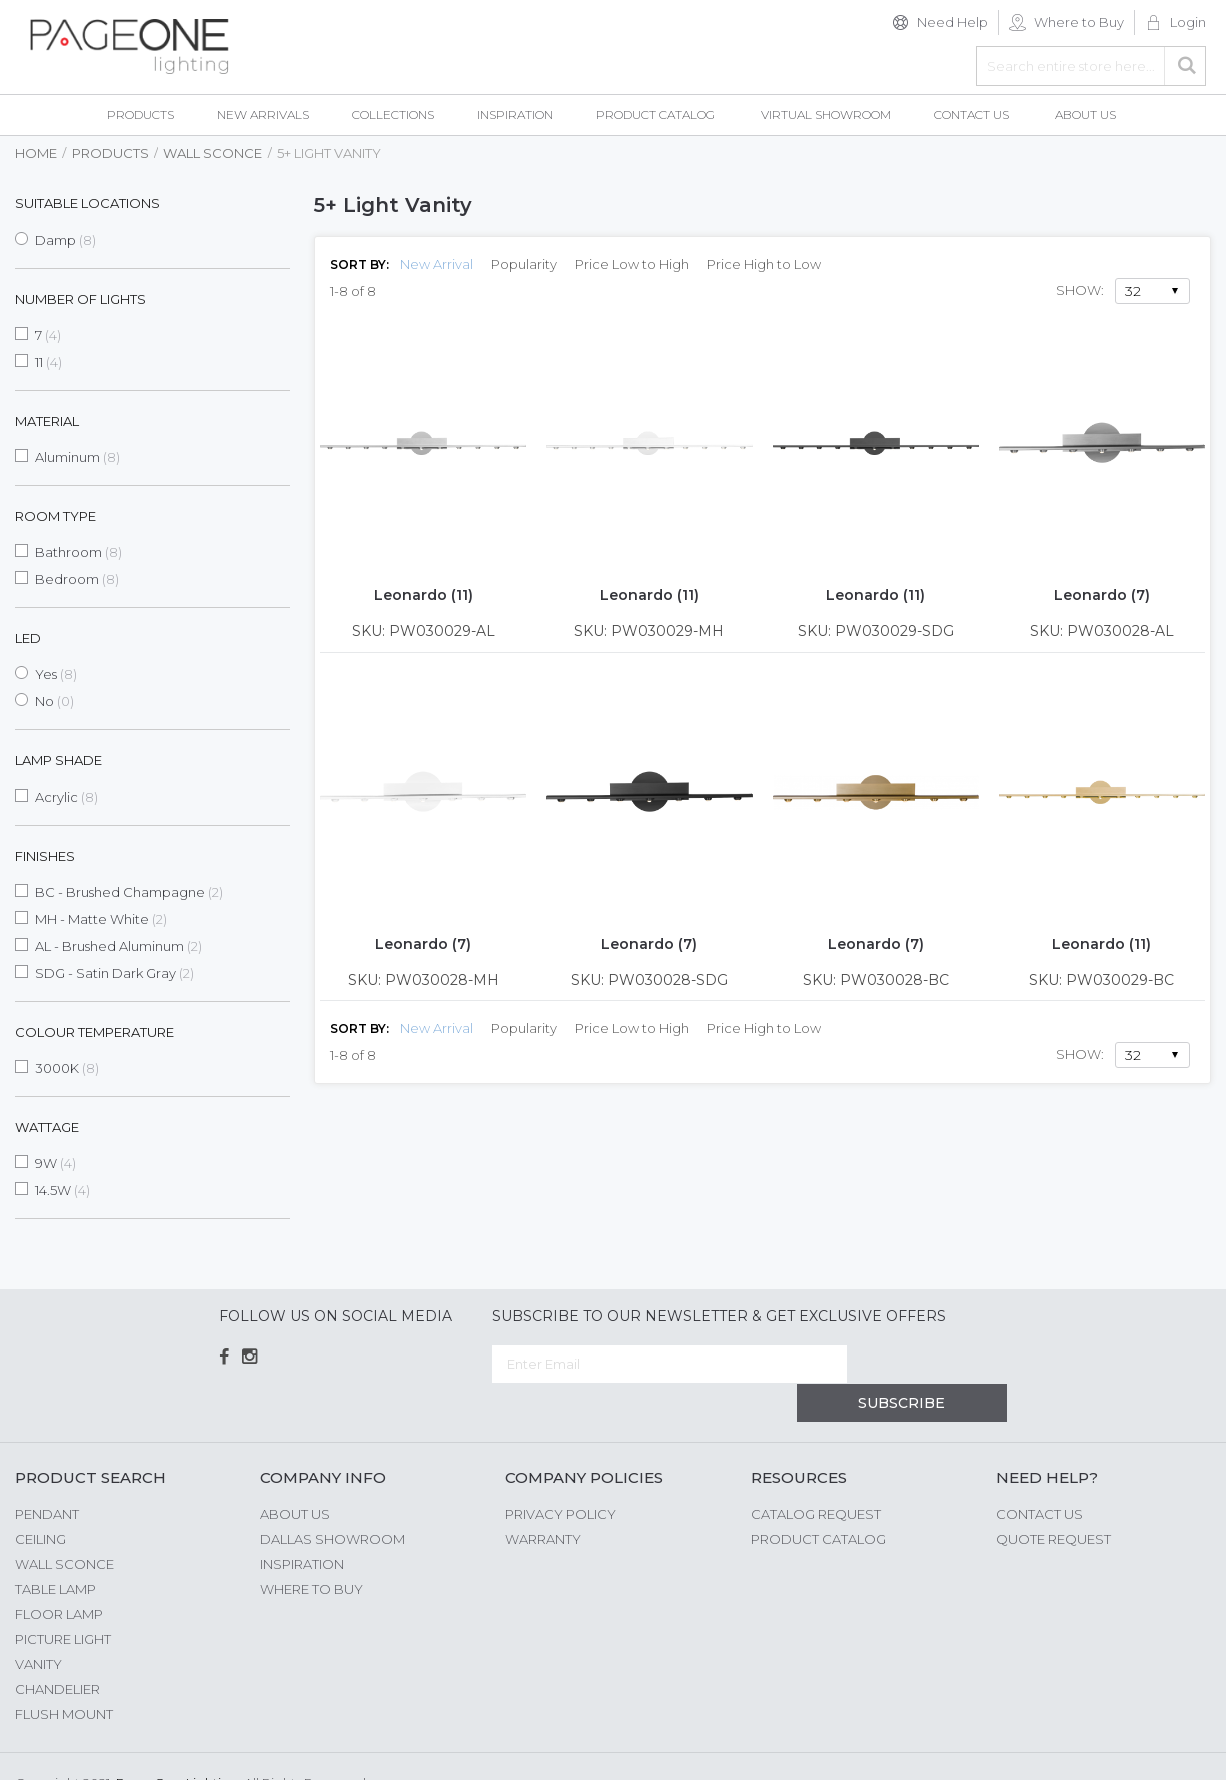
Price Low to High (632, 264)
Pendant (47, 1475)
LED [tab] (28, 638)
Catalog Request (816, 1475)
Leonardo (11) (423, 595)
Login (1188, 22)
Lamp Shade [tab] (58, 760)
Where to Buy (1079, 22)
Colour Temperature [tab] (94, 1032)
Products (110, 153)
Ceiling (40, 1500)
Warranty (543, 1500)
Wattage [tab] (47, 1127)
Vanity (38, 1625)
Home (36, 153)
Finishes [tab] (45, 856)
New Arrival (436, 264)
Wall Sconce (212, 153)
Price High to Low (764, 264)
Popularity (524, 264)
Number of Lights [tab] (80, 299)
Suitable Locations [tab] (87, 203)
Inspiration (302, 1525)
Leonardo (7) (1102, 595)
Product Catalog (818, 1500)
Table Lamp (55, 1550)
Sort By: (359, 264)
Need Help (952, 22)
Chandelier (57, 1650)
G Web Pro (1176, 1747)
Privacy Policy (560, 1475)
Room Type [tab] (55, 516)
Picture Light (63, 1600)
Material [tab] (47, 421)
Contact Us (1039, 1475)
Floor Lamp (59, 1575)
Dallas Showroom (332, 1500)
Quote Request (1053, 1500)
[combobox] (1091, 66)
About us (295, 1475)
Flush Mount (64, 1675)
